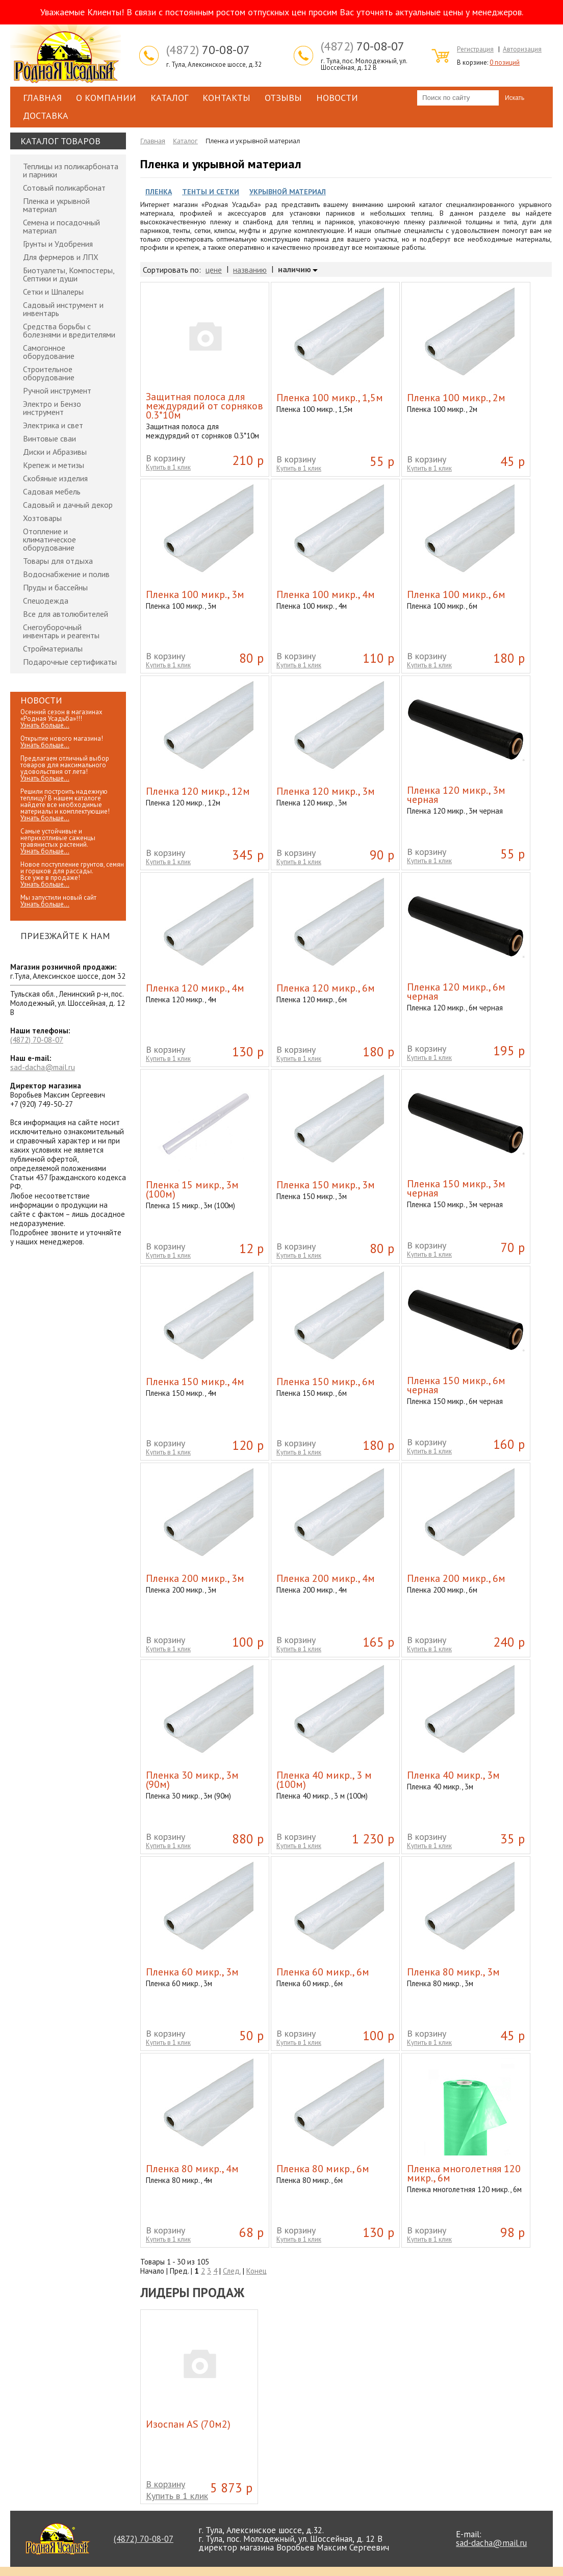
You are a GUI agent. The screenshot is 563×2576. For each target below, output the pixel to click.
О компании (106, 97)
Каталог (169, 97)
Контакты (226, 97)
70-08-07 (208, 50)
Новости (337, 97)
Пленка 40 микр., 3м (453, 1775)
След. (232, 2271)
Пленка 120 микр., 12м (198, 791)
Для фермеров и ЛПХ (60, 257)
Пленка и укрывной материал (56, 205)
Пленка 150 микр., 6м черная (456, 1385)
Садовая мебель (52, 491)
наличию (294, 269)
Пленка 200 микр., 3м (195, 1578)
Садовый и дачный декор (68, 505)
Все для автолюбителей (65, 614)
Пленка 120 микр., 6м (325, 988)
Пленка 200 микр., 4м (325, 1578)
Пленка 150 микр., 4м (195, 1381)
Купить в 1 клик (168, 467)
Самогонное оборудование (48, 352)
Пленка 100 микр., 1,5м (329, 397)
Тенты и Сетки (210, 191)
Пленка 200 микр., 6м (456, 1578)
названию (250, 270)
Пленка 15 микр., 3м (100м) (192, 1189)
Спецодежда (45, 600)
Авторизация (522, 49)
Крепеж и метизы (53, 465)
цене (214, 270)
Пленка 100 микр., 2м (456, 397)
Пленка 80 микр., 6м (322, 2168)
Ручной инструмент (57, 390)
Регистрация (475, 49)
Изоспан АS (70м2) (188, 2424)
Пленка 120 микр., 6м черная (456, 991)
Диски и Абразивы (55, 452)
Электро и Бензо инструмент (52, 408)
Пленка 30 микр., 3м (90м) (192, 1780)
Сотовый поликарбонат (64, 188)
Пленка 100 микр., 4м (325, 594)
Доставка (45, 115)
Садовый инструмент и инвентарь (63, 309)
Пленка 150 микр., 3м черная (456, 1188)
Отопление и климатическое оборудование (49, 539)
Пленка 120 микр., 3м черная (456, 795)
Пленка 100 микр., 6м (456, 594)
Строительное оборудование (48, 373)
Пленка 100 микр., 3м (195, 594)
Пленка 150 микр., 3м (325, 1184)
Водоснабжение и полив (66, 574)
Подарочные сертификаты (70, 662)
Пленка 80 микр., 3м (453, 1971)
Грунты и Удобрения (58, 244)
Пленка (158, 191)
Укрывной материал (287, 191)
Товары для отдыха (58, 561)
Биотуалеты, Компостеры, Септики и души (68, 274)
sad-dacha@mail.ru (42, 1067)
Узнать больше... (44, 725)
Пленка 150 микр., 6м (325, 1381)
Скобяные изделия (55, 478)
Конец (256, 2271)
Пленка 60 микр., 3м (192, 1971)
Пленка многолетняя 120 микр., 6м (464, 2173)
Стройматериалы (53, 648)
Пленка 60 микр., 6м (322, 1971)
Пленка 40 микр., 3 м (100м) (324, 1780)
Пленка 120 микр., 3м (325, 791)
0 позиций (505, 62)
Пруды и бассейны (55, 587)
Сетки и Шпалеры (53, 292)
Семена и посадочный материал (61, 226)
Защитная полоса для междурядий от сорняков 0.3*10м (204, 406)
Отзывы (283, 97)
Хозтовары (42, 518)
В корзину (165, 458)
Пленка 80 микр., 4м (192, 2168)
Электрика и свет (53, 425)
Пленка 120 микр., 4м (195, 988)
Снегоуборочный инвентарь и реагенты (61, 631)
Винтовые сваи (49, 438)
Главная (42, 97)
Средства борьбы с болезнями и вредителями (69, 330)
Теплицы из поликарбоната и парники (70, 170)
